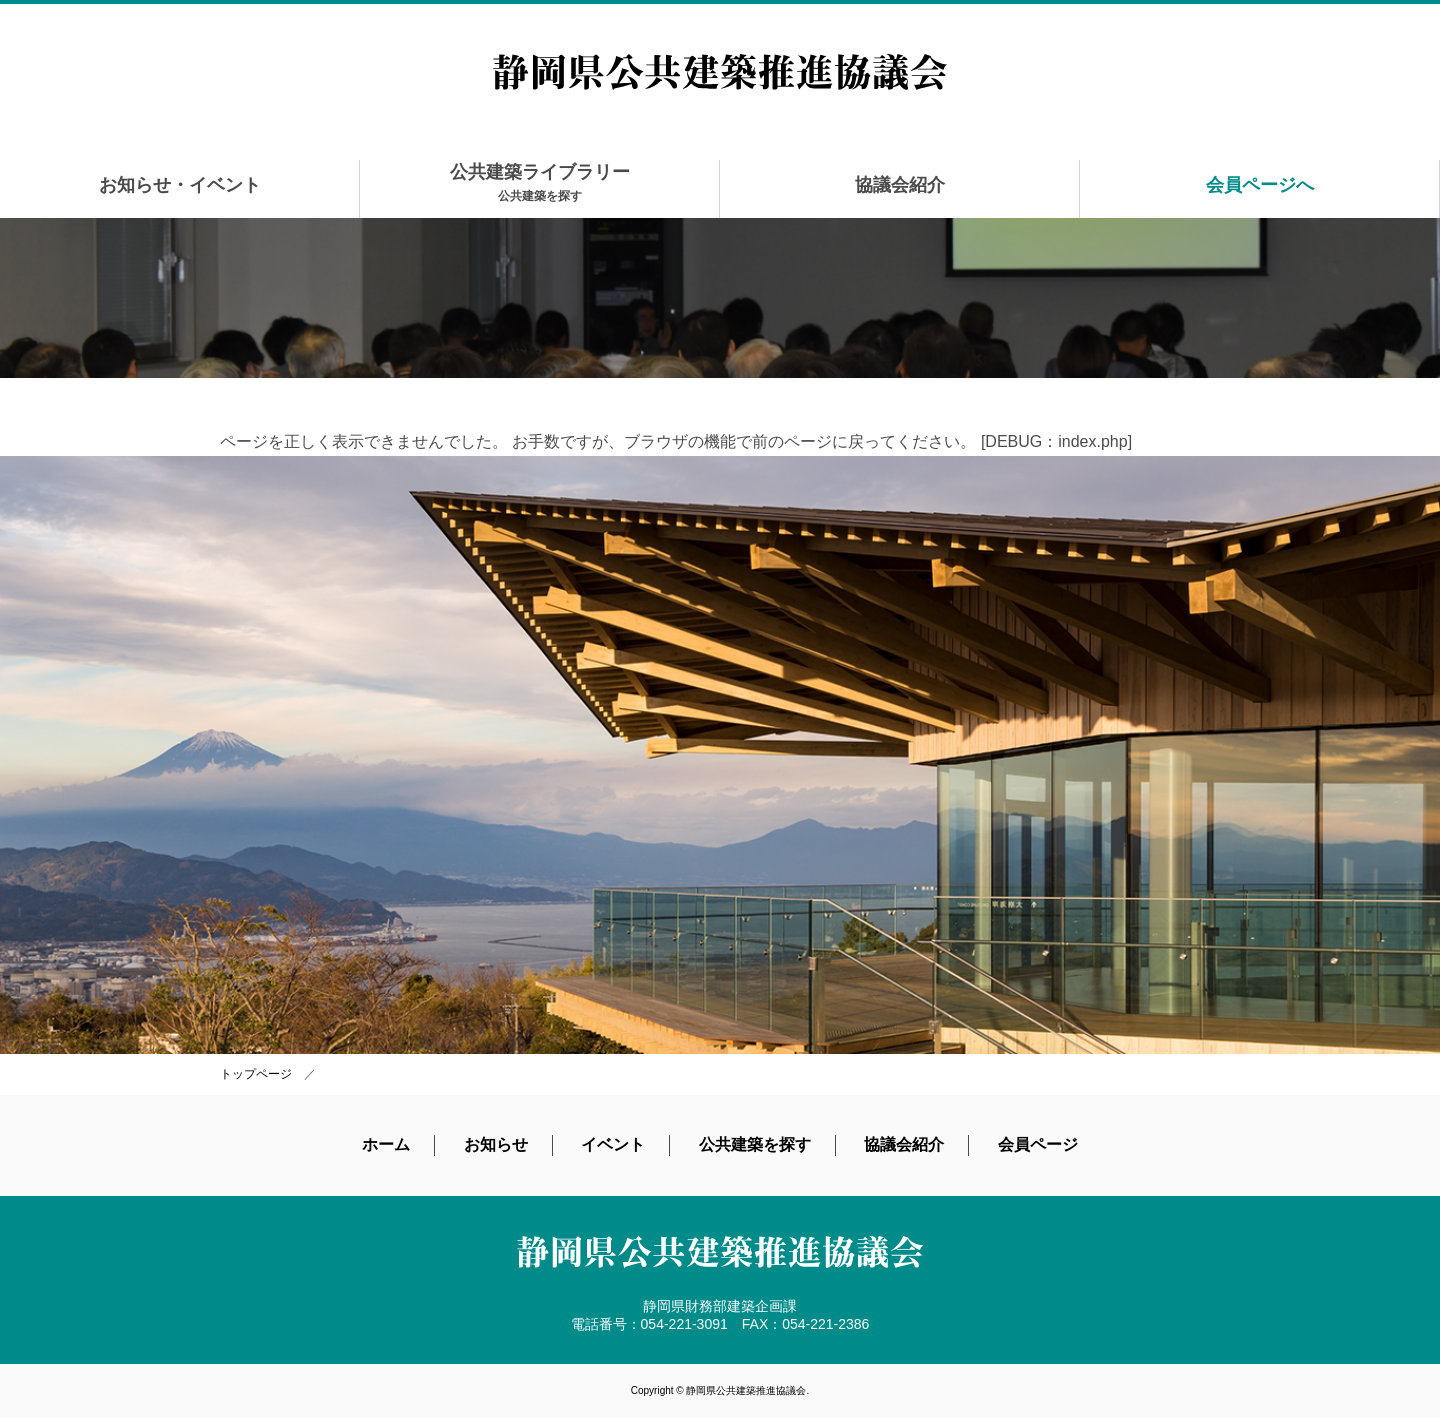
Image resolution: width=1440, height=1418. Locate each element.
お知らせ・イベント (180, 185)
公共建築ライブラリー (540, 182)
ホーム (386, 1144)
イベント (613, 1144)
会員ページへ (1260, 185)
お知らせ (496, 1144)
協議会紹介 (900, 185)
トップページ (256, 1074)
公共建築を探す (755, 1144)
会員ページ (1038, 1144)
